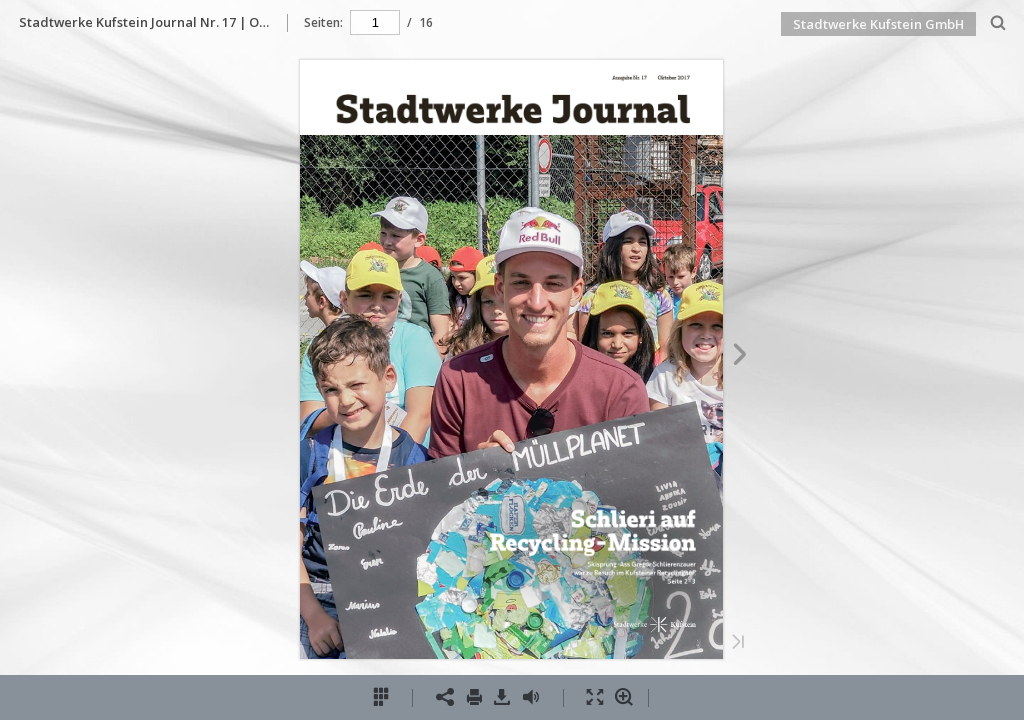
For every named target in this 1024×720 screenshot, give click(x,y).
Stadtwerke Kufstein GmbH (878, 24)
